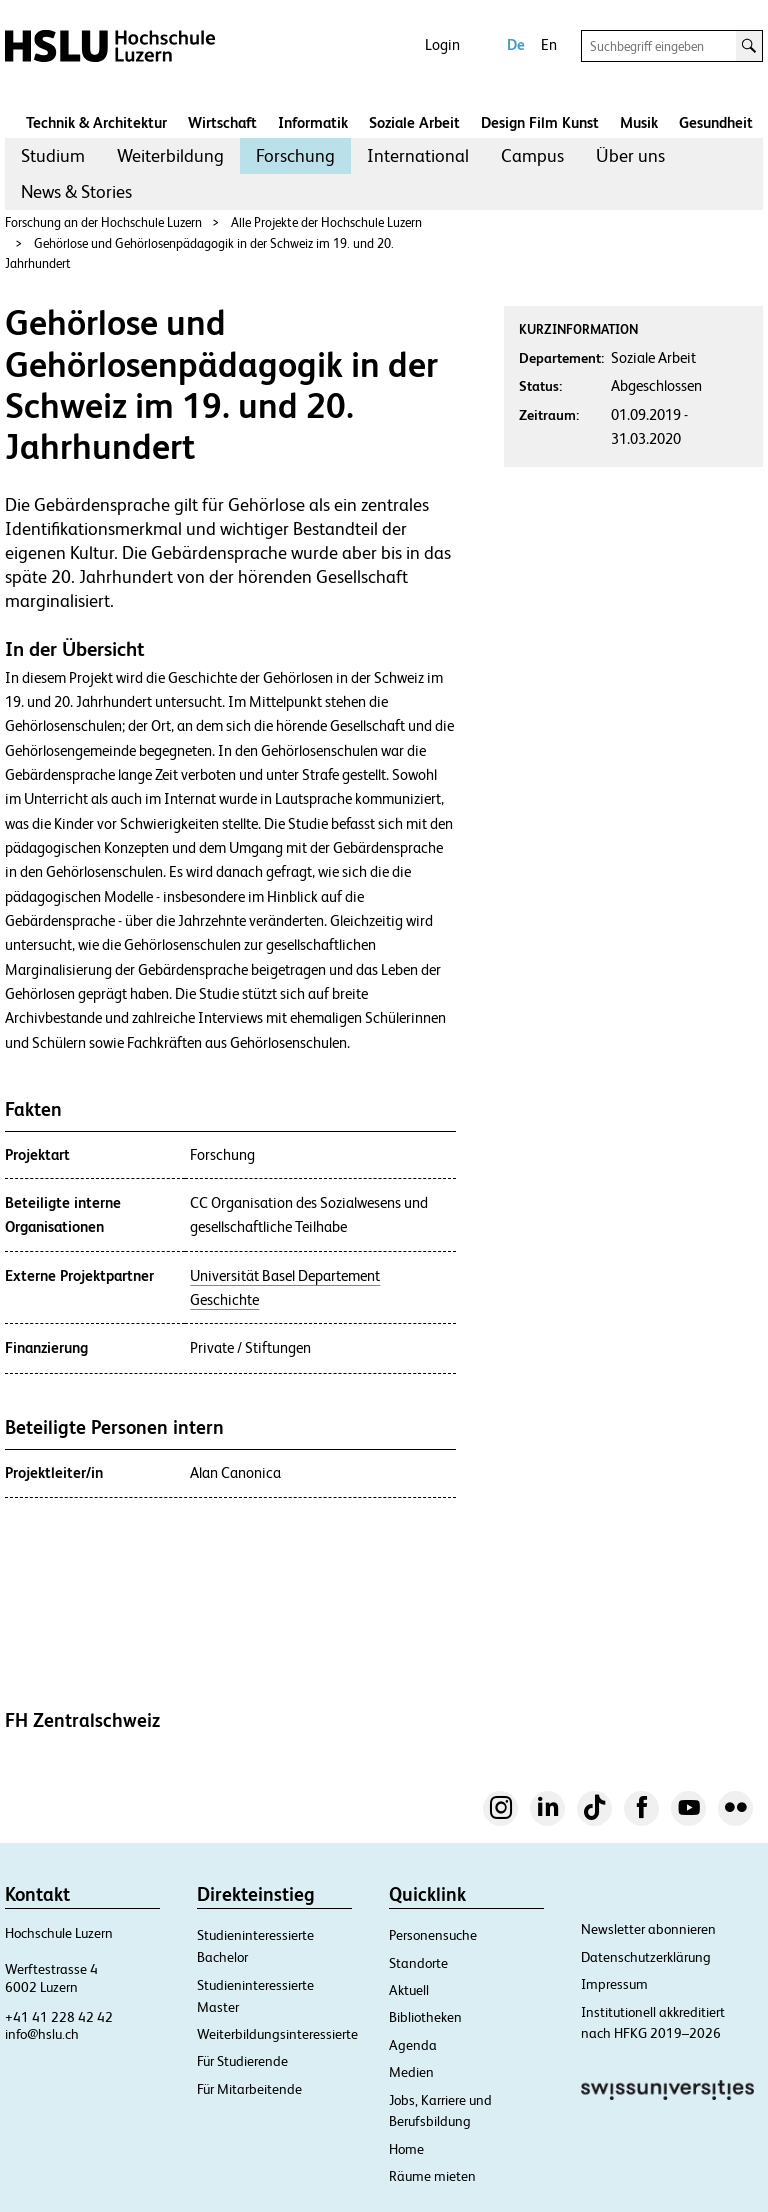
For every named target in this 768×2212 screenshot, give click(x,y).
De (516, 44)
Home (406, 2149)
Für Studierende (242, 2061)
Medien (411, 2072)
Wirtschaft (222, 122)
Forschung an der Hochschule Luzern (103, 222)
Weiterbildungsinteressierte (277, 2034)
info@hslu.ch (42, 2034)
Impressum (614, 1984)
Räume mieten (432, 2176)
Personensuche (433, 1935)
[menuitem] (53, 156)
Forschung (295, 155)
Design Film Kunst (540, 122)
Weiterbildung (170, 155)
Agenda (413, 2045)
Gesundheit (716, 122)
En (549, 44)
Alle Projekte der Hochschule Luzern (326, 222)
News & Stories (76, 191)
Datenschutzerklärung (646, 1957)
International (418, 155)
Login (442, 44)
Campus (532, 155)
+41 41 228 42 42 (59, 2017)
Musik (639, 122)
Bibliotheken (425, 2017)
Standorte (418, 1963)
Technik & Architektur (96, 122)
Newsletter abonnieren (648, 1929)
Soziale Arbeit (414, 122)
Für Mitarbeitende (249, 2089)
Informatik (313, 122)
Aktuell (409, 1990)
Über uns (630, 155)
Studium (53, 155)
